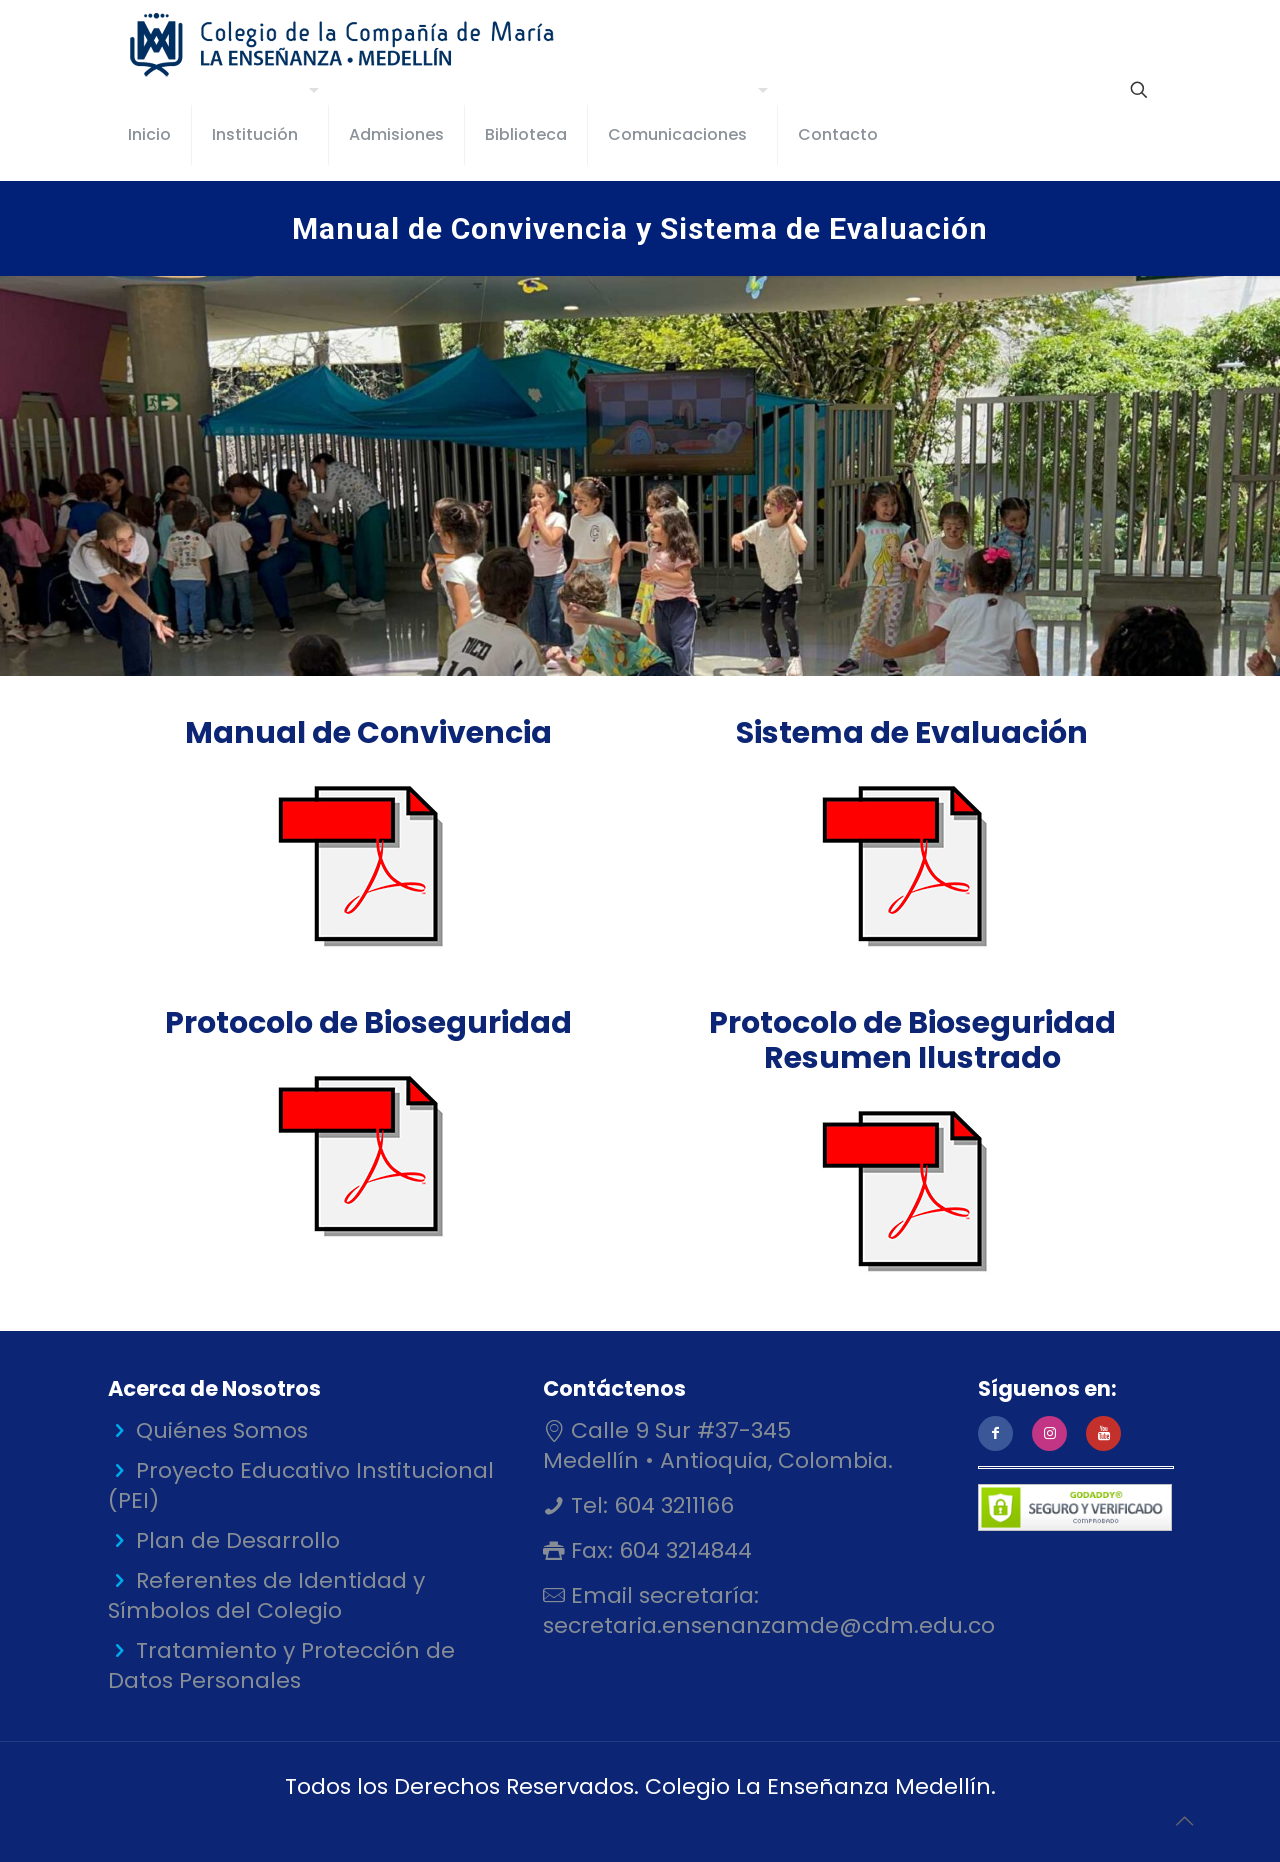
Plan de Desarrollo (238, 1540)
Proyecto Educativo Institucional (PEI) (301, 1485)
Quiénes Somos (222, 1430)
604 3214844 (682, 1550)
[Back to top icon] (1184, 1821)
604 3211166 (671, 1505)
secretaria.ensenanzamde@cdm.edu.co (769, 1625)
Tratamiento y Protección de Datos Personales (281, 1665)
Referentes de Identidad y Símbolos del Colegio (266, 1595)
